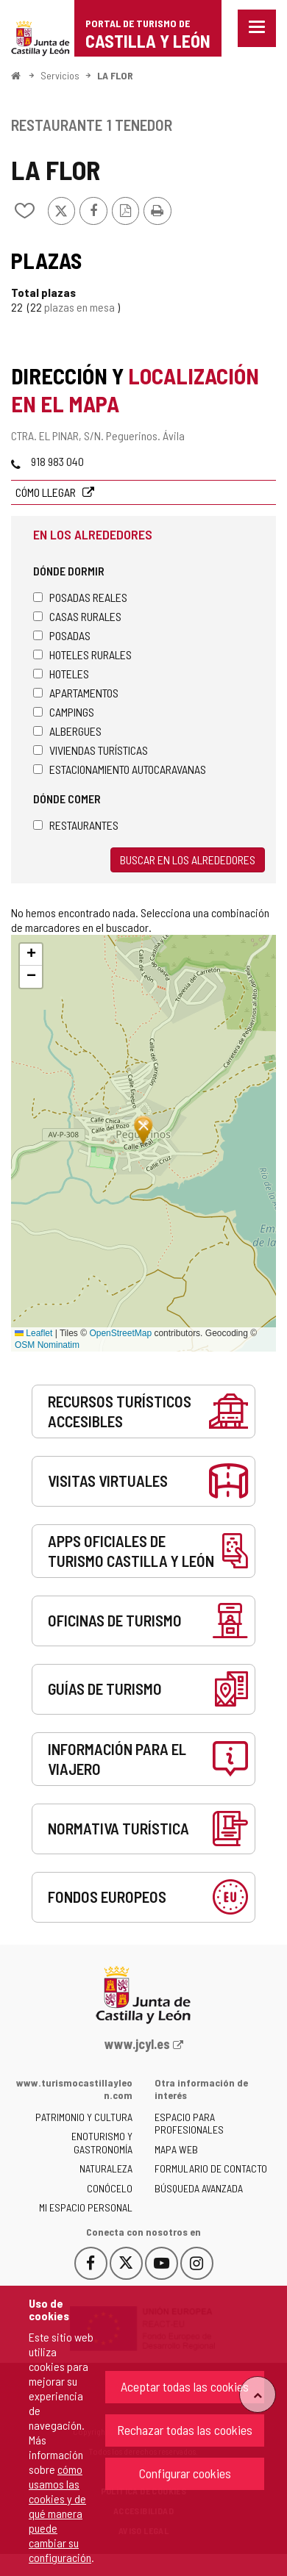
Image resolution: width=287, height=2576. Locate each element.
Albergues (67, 731)
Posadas (62, 635)
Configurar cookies (185, 2473)
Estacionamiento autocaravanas (119, 769)
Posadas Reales (80, 597)
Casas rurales (77, 616)
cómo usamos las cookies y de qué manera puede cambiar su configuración (60, 2513)
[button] (31, 955)
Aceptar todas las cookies (185, 2386)
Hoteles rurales (82, 654)
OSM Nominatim (47, 1345)
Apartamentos (75, 693)
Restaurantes (75, 825)
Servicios (59, 75)
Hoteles (61, 674)
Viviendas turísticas (90, 750)
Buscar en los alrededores (187, 860)
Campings (63, 712)
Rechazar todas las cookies (184, 2430)
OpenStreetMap (120, 1333)
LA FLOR (115, 75)
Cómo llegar (46, 492)
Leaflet (33, 1333)
